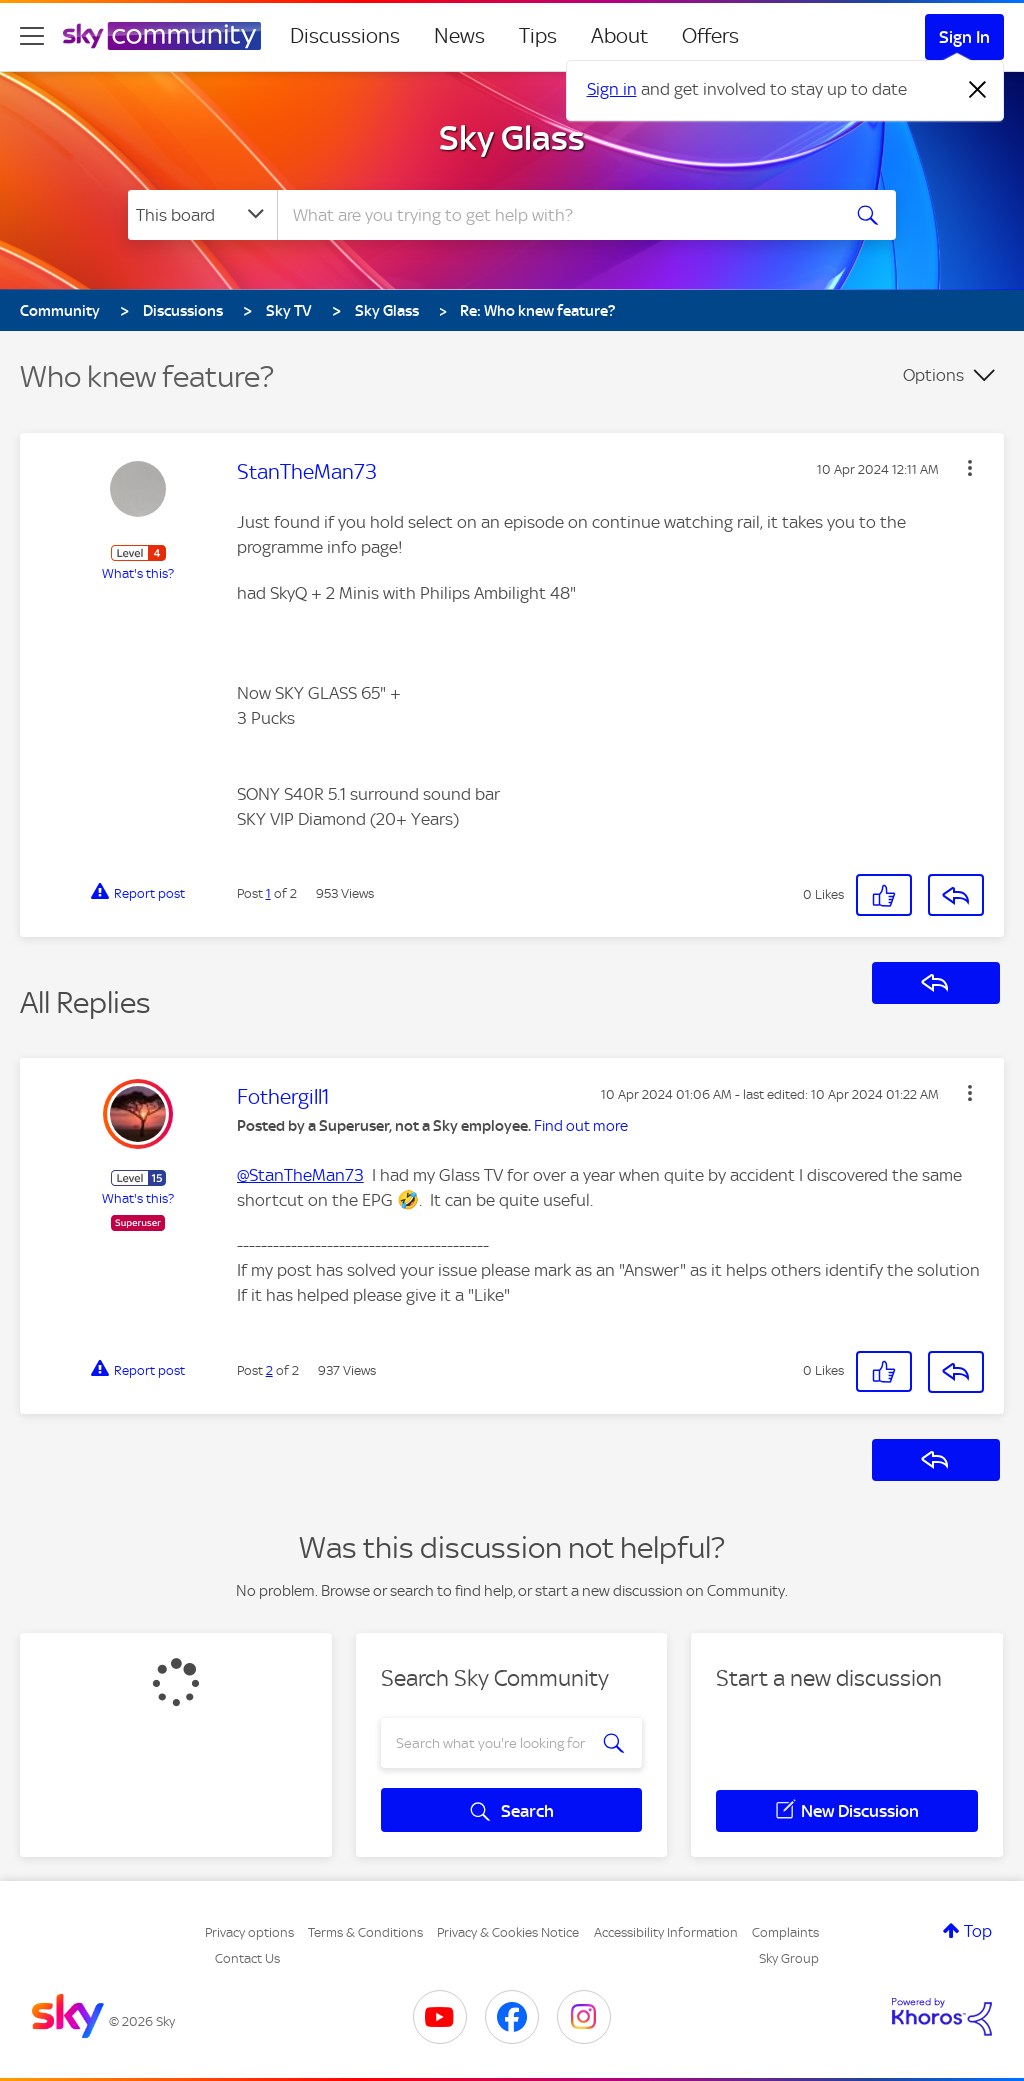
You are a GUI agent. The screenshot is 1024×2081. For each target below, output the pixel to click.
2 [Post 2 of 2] (269, 1370)
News (459, 36)
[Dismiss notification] (978, 90)
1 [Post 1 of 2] (268, 893)
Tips (538, 36)
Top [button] (978, 1931)
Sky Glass (512, 138)
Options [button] (933, 375)
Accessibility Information (666, 1932)
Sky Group (789, 1958)
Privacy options (249, 1932)
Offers (710, 36)
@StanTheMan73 (300, 1175)
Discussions (345, 36)
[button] (970, 468)
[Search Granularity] (202, 215)
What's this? (138, 573)
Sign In (964, 37)
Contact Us (247, 1958)
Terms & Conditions (365, 1932)
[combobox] (556, 215)
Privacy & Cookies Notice (508, 1932)
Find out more (581, 1126)
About (619, 36)
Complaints (785, 1932)
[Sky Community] (162, 36)
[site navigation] (32, 36)
